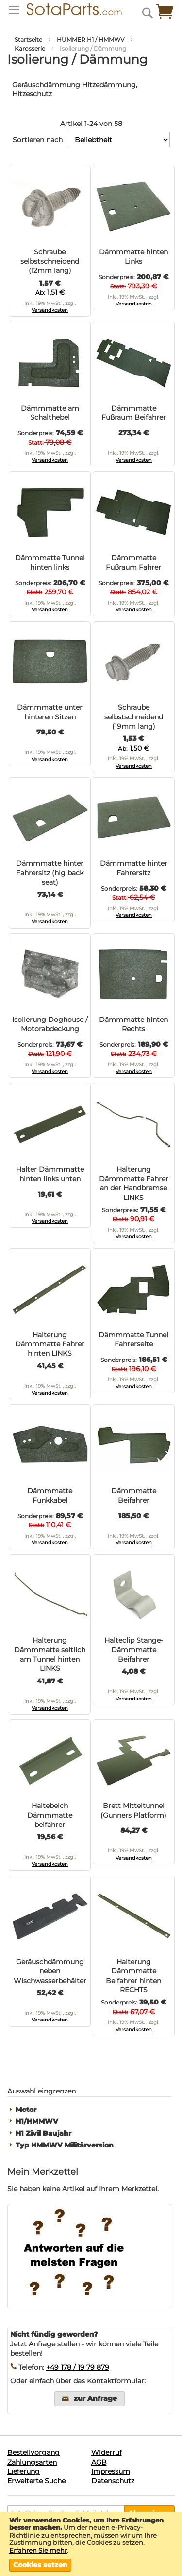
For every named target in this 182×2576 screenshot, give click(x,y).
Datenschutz (112, 2481)
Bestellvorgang (33, 2452)
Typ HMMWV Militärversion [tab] (65, 2145)
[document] (91, 2544)
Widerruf (106, 2452)
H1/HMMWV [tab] (37, 2121)
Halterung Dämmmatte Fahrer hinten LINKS (49, 1344)
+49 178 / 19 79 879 (77, 2367)
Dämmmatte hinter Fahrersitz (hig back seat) (49, 872)
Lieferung (23, 2471)
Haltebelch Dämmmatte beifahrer (49, 1815)
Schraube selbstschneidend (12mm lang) (49, 261)
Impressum (110, 2471)
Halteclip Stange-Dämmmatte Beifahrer (133, 1649)
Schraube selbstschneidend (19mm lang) (133, 716)
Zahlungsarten (32, 2462)
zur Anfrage (95, 2398)
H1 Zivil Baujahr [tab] (43, 2133)
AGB (99, 2462)
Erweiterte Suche (36, 2481)
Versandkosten (50, 310)
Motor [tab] (26, 2109)
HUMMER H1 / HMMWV (91, 39)
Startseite (29, 39)
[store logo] (68, 9)
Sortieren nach (38, 139)
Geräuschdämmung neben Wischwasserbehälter (50, 1971)
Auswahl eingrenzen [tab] (41, 2091)
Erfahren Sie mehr (38, 2550)
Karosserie (31, 48)
